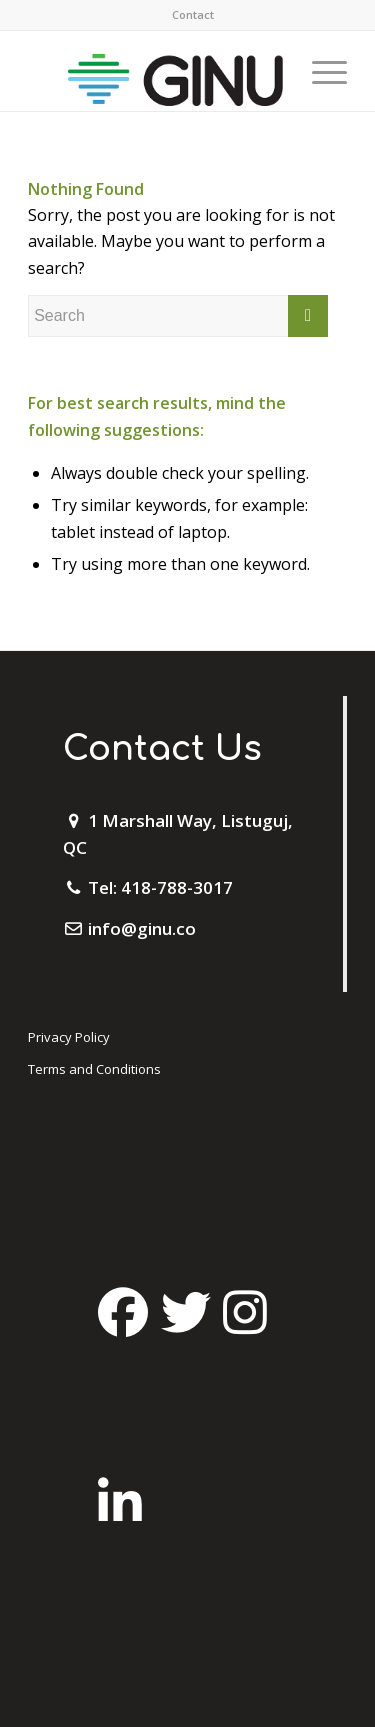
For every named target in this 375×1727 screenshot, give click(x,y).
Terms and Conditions (94, 1069)
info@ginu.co (142, 928)
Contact (193, 14)
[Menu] (319, 71)
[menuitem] (193, 15)
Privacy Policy (69, 1037)
